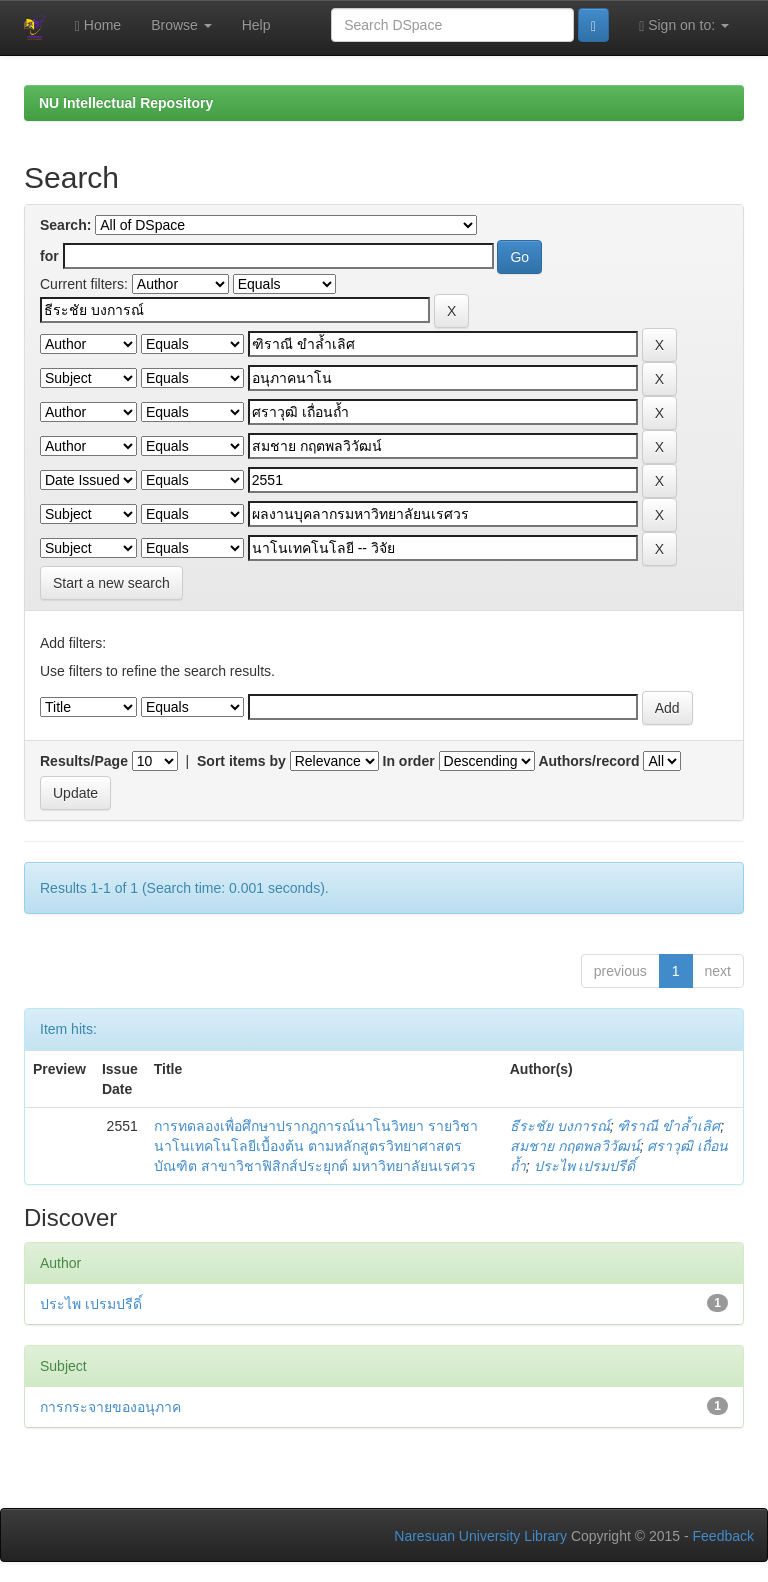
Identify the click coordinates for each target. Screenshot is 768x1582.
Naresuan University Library (480, 1536)
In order (409, 761)
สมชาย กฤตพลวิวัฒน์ (575, 1146)
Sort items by (241, 761)
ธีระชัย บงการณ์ (560, 1126)
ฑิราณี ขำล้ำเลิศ (668, 1126)
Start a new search (111, 583)
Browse (181, 25)
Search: (65, 225)
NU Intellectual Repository (126, 103)
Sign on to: (684, 25)
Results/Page (84, 761)
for (49, 256)
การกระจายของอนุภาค (110, 1407)
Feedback (723, 1536)
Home (98, 25)
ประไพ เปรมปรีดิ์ (585, 1166)
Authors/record (588, 761)
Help (256, 25)
